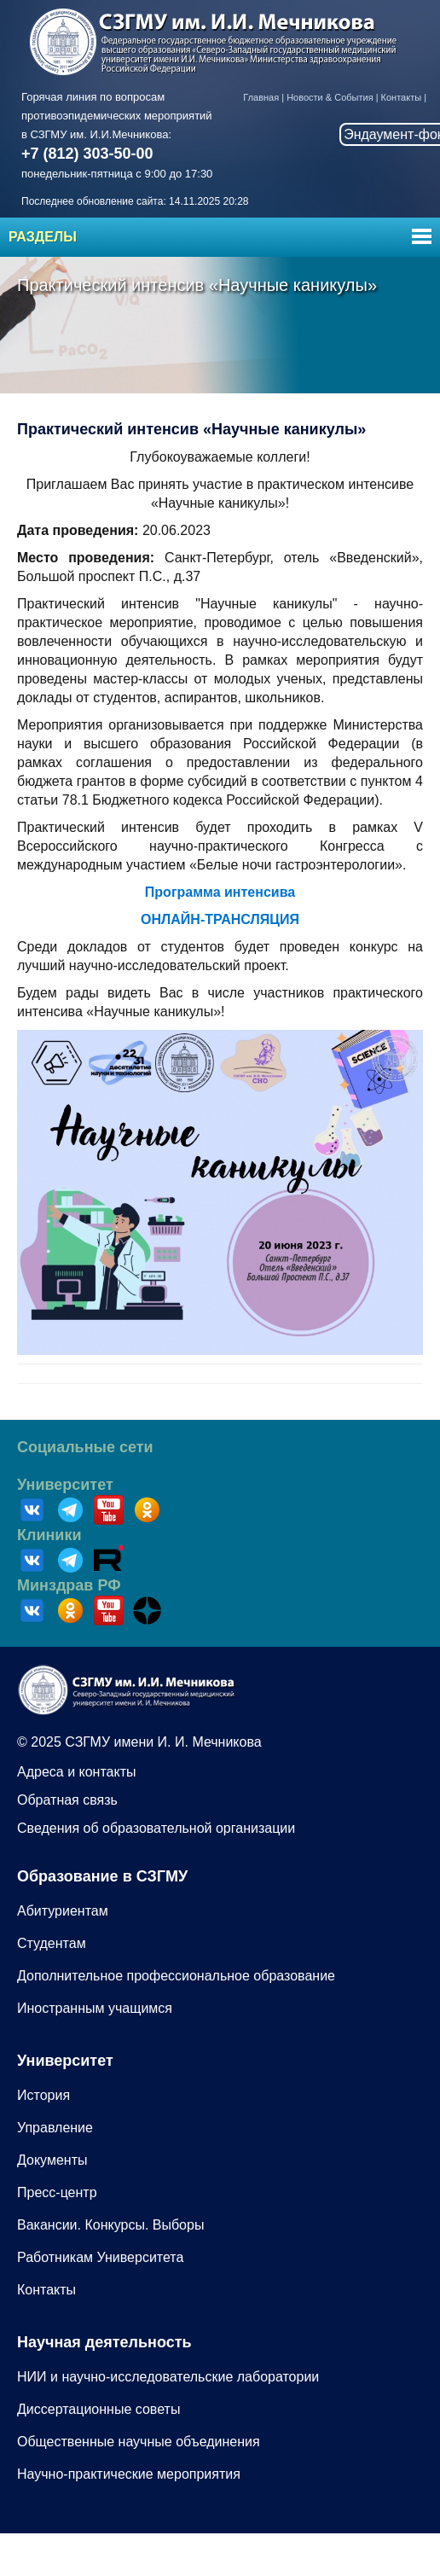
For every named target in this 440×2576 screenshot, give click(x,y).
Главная (261, 97)
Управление (55, 2127)
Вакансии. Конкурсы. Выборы (110, 2225)
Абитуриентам (62, 1911)
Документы (52, 2160)
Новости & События (330, 97)
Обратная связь (67, 1800)
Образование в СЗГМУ (102, 1876)
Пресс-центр (57, 2192)
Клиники (49, 1535)
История (43, 2095)
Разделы (43, 237)
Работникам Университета (100, 2257)
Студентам (51, 1943)
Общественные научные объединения (138, 2441)
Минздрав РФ (69, 1585)
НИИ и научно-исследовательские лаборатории (168, 2377)
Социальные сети (85, 1447)
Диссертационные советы (98, 2409)
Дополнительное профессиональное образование (176, 1975)
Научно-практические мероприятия (128, 2474)
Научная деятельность (104, 2342)
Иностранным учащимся (94, 2008)
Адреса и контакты (76, 1772)
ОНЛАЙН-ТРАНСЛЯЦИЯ (220, 919)
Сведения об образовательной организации (156, 1828)
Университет (65, 1484)
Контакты (401, 97)
